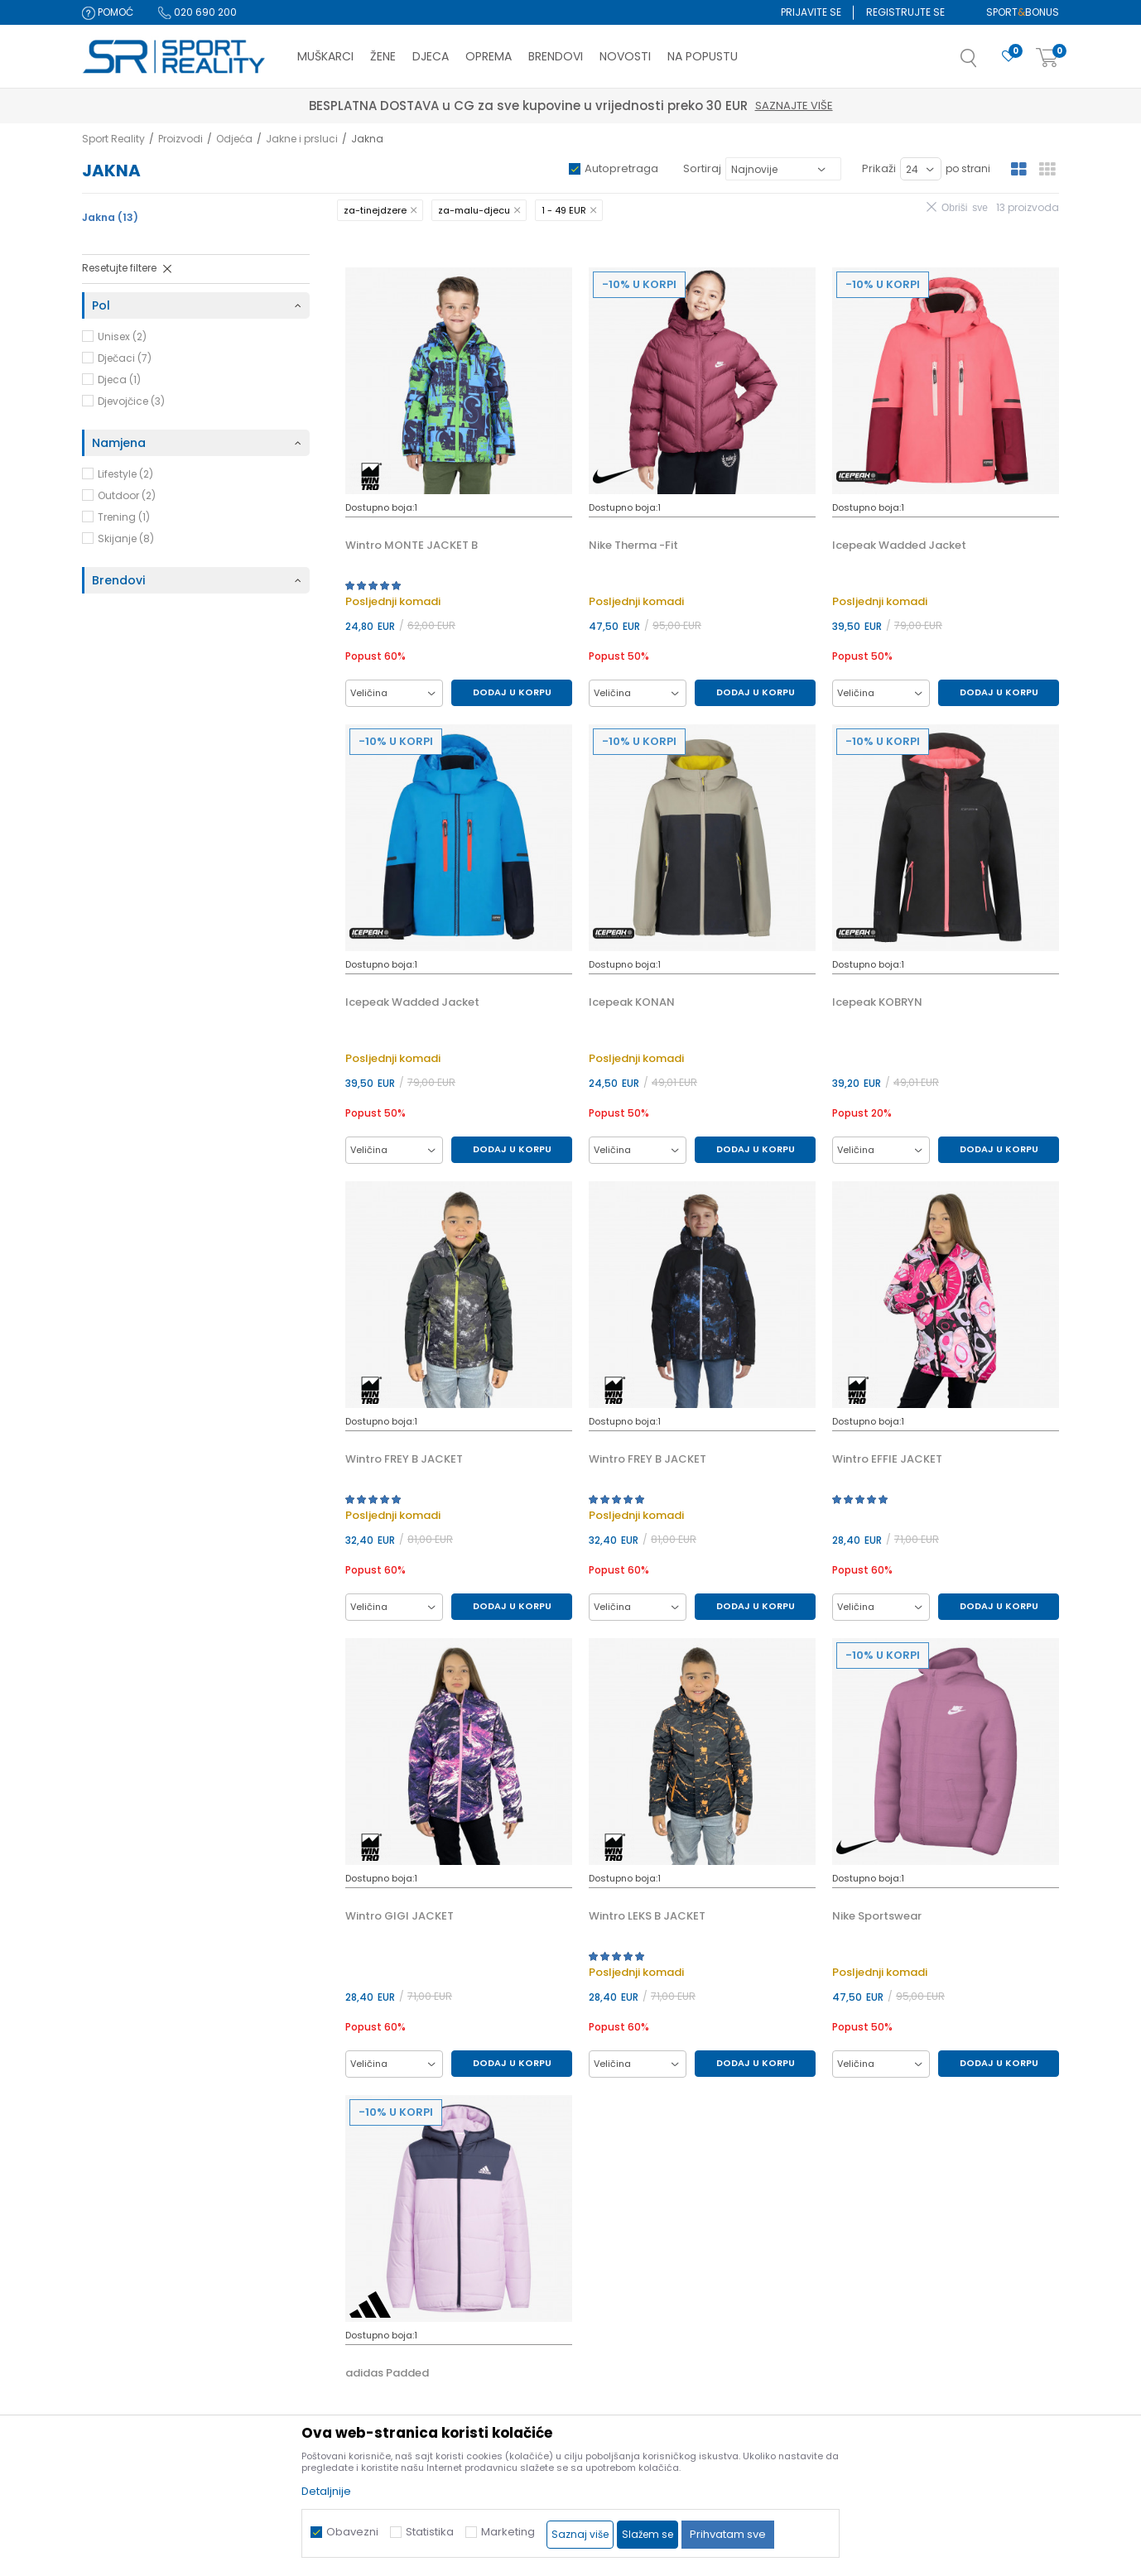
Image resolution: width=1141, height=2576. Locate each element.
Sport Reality (113, 139)
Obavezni (352, 2532)
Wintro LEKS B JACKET (647, 1916)
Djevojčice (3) (131, 401)
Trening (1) (124, 517)
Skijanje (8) (126, 538)
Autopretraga (621, 168)
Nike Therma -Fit (633, 545)
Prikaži (879, 168)
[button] (985, 63)
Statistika (430, 2532)
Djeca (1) (119, 379)
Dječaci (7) (125, 358)
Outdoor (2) (127, 495)
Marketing (508, 2532)
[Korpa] (1047, 58)
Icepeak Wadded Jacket (899, 545)
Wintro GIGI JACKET (399, 1916)
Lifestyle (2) (125, 474)
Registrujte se (905, 12)
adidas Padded (387, 2373)
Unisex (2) (122, 336)
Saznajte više (647, 105)
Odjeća (234, 139)
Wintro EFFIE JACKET (887, 1459)
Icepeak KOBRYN (877, 1002)
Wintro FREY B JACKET (404, 1459)
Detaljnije (326, 2491)
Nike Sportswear (877, 1916)
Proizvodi (180, 139)
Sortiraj (702, 168)
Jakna (110, 217)
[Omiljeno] (1008, 56)
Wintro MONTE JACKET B (411, 545)
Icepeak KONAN (632, 1002)
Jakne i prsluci (302, 139)
